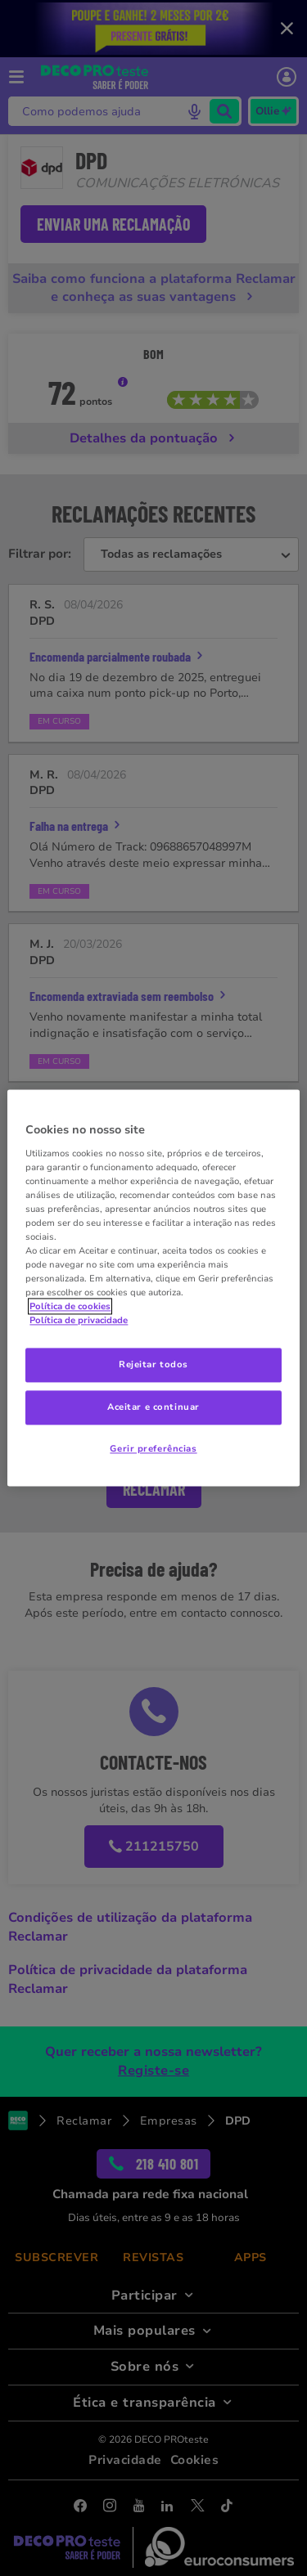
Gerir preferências (153, 1449)
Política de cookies (70, 1306)
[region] (153, 1287)
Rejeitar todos (153, 1364)
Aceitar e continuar (153, 1407)
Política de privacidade (78, 1320)
